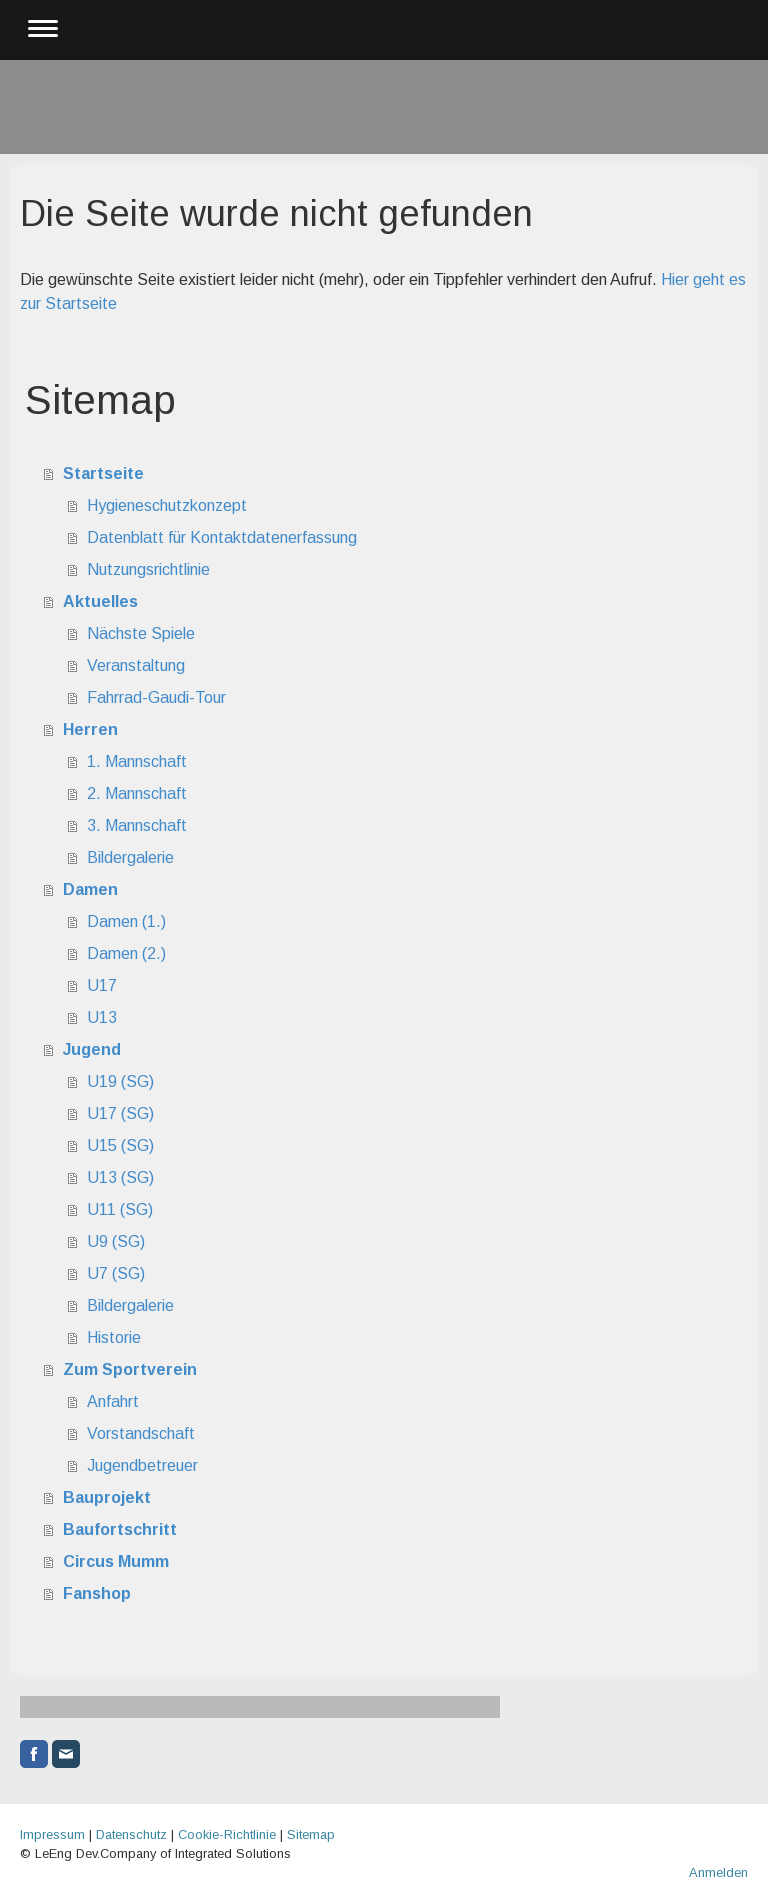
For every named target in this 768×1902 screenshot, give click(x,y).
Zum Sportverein (130, 1369)
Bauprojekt (107, 1497)
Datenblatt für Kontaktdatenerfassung (222, 537)
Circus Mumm (116, 1561)
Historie (114, 1337)
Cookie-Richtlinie (227, 1834)
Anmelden (718, 1872)
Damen (90, 889)
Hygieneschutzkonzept (167, 505)
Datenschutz (131, 1834)
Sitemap (311, 1834)
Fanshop (97, 1593)
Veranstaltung (136, 665)
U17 (102, 985)
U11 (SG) (120, 1209)
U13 (102, 1017)
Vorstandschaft (141, 1433)
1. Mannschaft (137, 761)
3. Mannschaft (137, 825)
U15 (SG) (120, 1145)
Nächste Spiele (141, 633)
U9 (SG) (116, 1241)
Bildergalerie (130, 857)
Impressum (52, 1834)
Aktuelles (100, 601)
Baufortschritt (120, 1529)
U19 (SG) (120, 1081)
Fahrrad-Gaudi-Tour (156, 697)
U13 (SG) (120, 1177)
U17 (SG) (120, 1113)
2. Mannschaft (137, 793)
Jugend (92, 1049)
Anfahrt (113, 1401)
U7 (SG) (116, 1273)
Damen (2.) (126, 953)
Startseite (103, 473)
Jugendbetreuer (142, 1465)
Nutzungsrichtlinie (148, 569)
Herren (90, 729)
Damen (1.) (126, 921)
